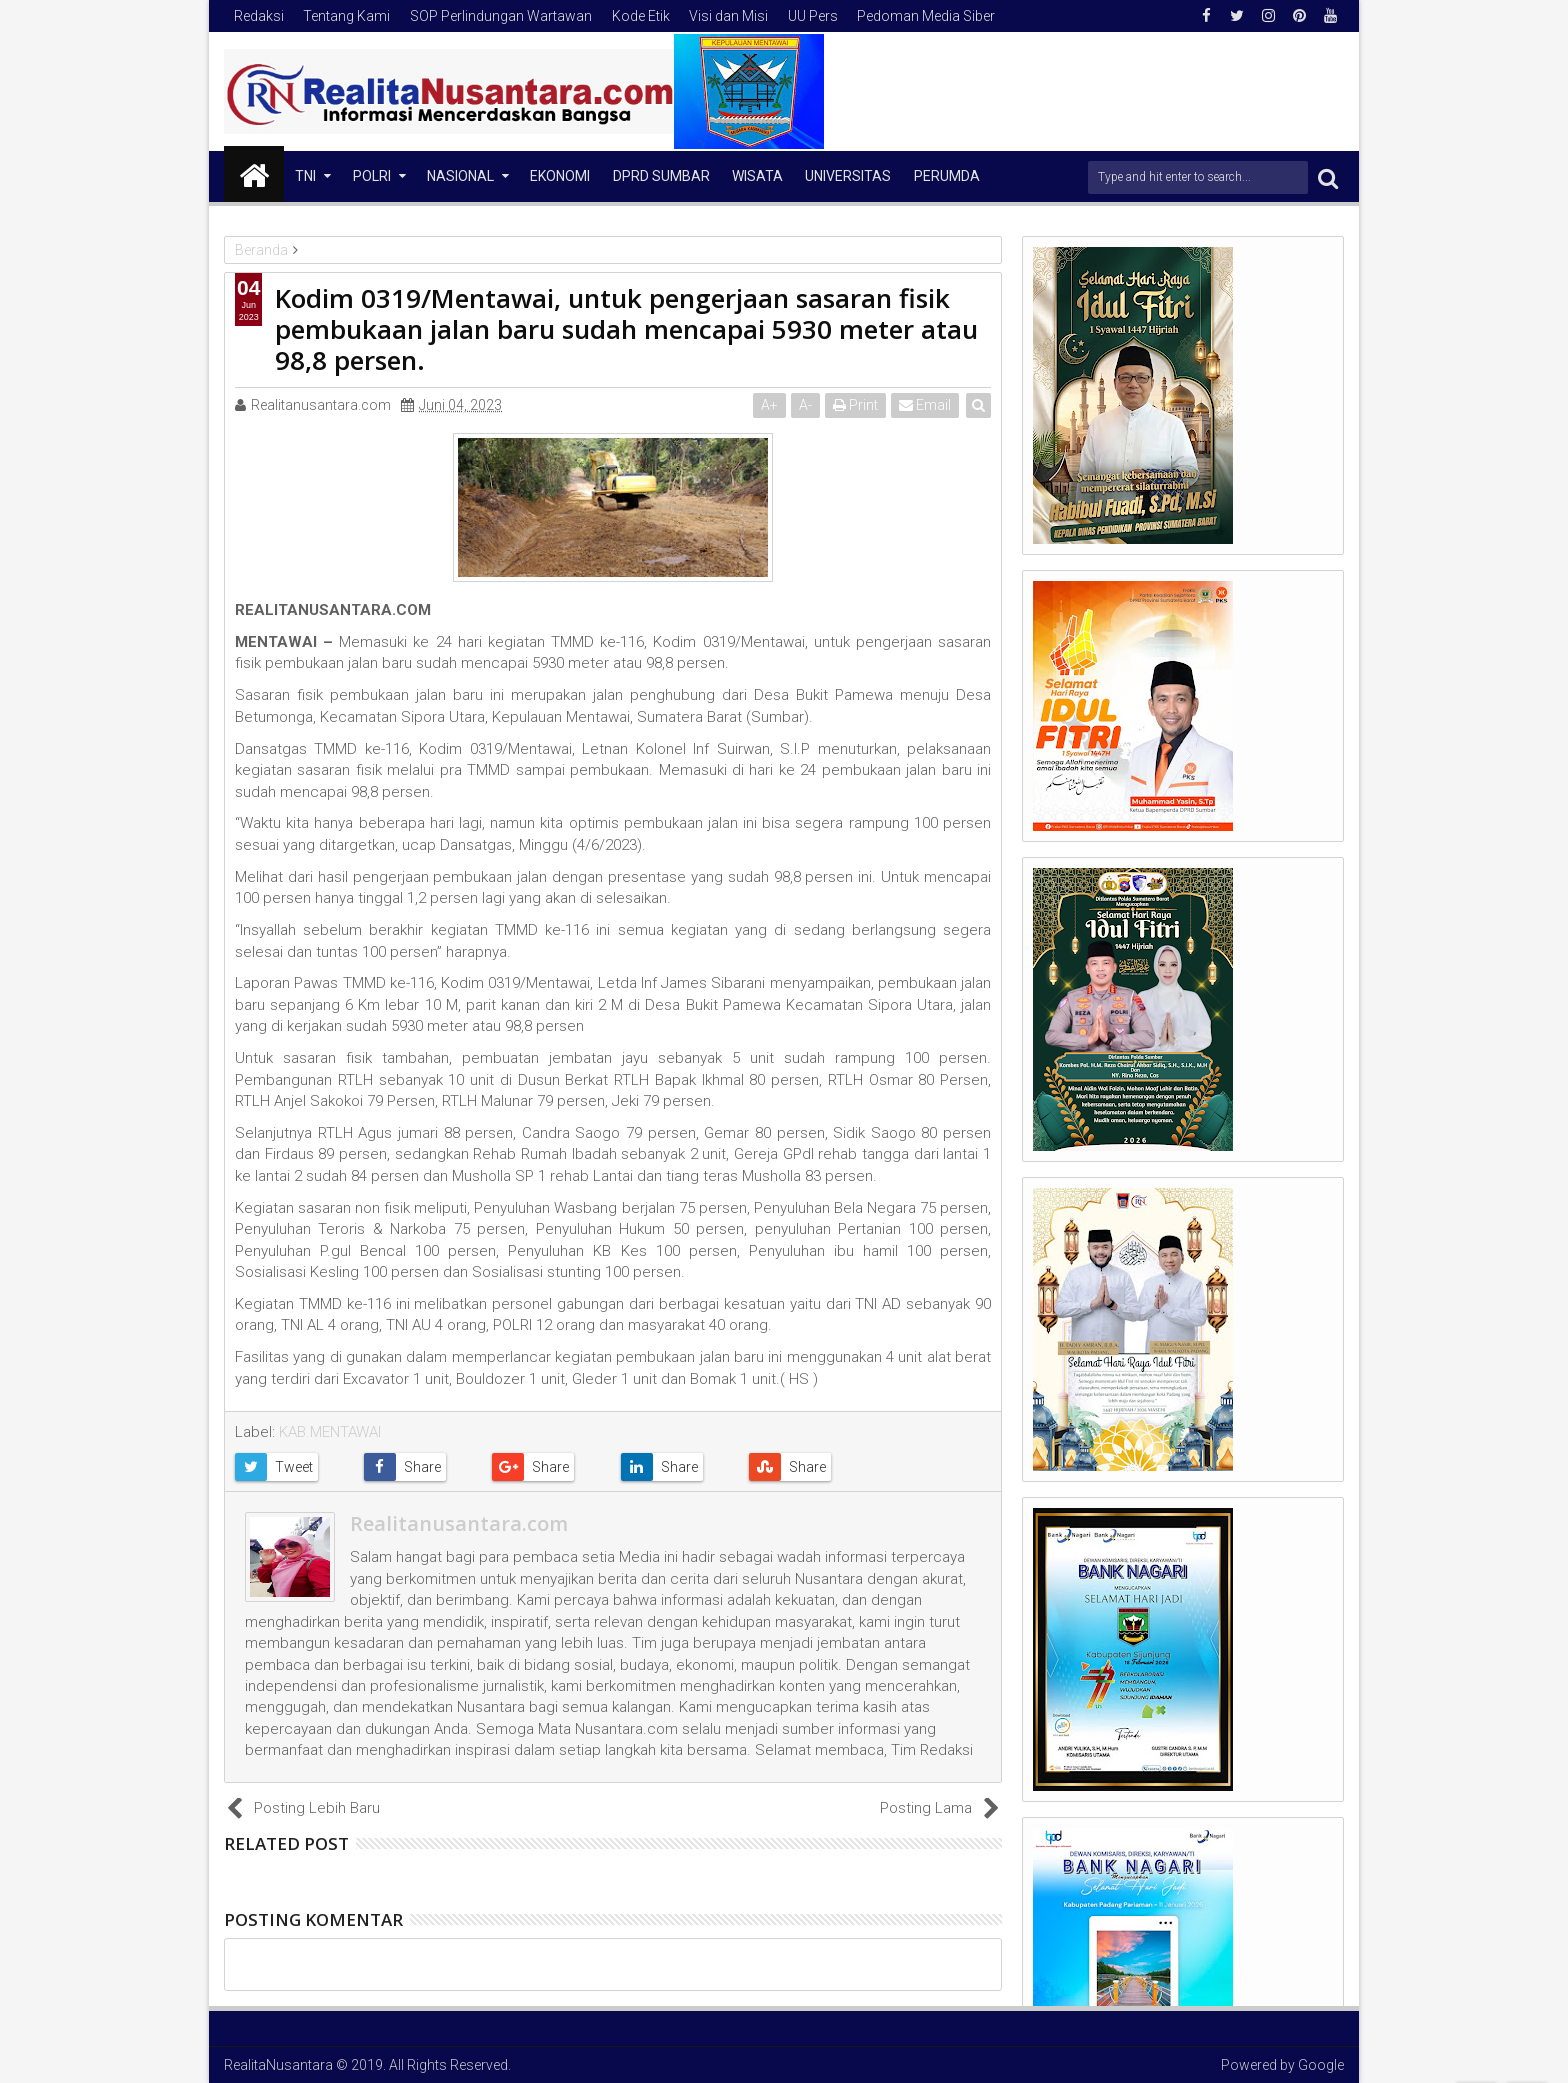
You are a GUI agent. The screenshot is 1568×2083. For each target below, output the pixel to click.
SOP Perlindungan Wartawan (501, 16)
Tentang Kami (346, 16)
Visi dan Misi (728, 16)
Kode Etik (641, 16)
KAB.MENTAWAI (330, 1432)
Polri (372, 176)
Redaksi (259, 16)
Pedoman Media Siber (926, 16)
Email (925, 405)
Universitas (848, 176)
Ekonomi (560, 176)
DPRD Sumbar (661, 176)
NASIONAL (460, 176)
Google (1321, 2065)
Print (855, 405)
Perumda (947, 176)
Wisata (757, 176)
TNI (305, 176)
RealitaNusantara (278, 2065)
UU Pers (813, 16)
